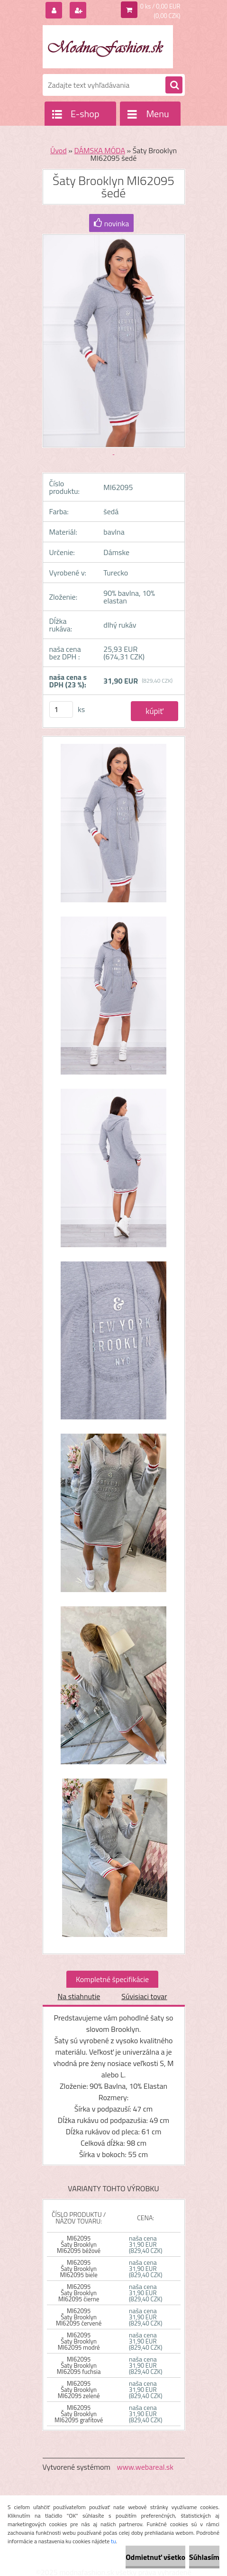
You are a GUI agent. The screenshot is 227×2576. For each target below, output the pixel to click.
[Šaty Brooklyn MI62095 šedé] (114, 827)
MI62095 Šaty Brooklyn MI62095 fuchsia (79, 2365)
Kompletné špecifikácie (112, 1979)
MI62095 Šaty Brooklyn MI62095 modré (79, 2341)
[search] (173, 85)
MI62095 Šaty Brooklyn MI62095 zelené (79, 2389)
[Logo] (108, 46)
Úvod (58, 150)
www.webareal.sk (145, 2467)
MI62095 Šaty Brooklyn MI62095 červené (78, 2317)
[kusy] (61, 709)
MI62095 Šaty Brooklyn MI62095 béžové (78, 2244)
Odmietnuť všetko (155, 2557)
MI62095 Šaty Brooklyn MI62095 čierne (79, 2293)
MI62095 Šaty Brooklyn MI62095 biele (79, 2268)
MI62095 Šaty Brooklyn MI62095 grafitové (78, 2414)
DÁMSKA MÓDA (99, 150)
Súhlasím (204, 2557)
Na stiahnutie (78, 1996)
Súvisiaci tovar (144, 1996)
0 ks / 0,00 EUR (160, 6)
